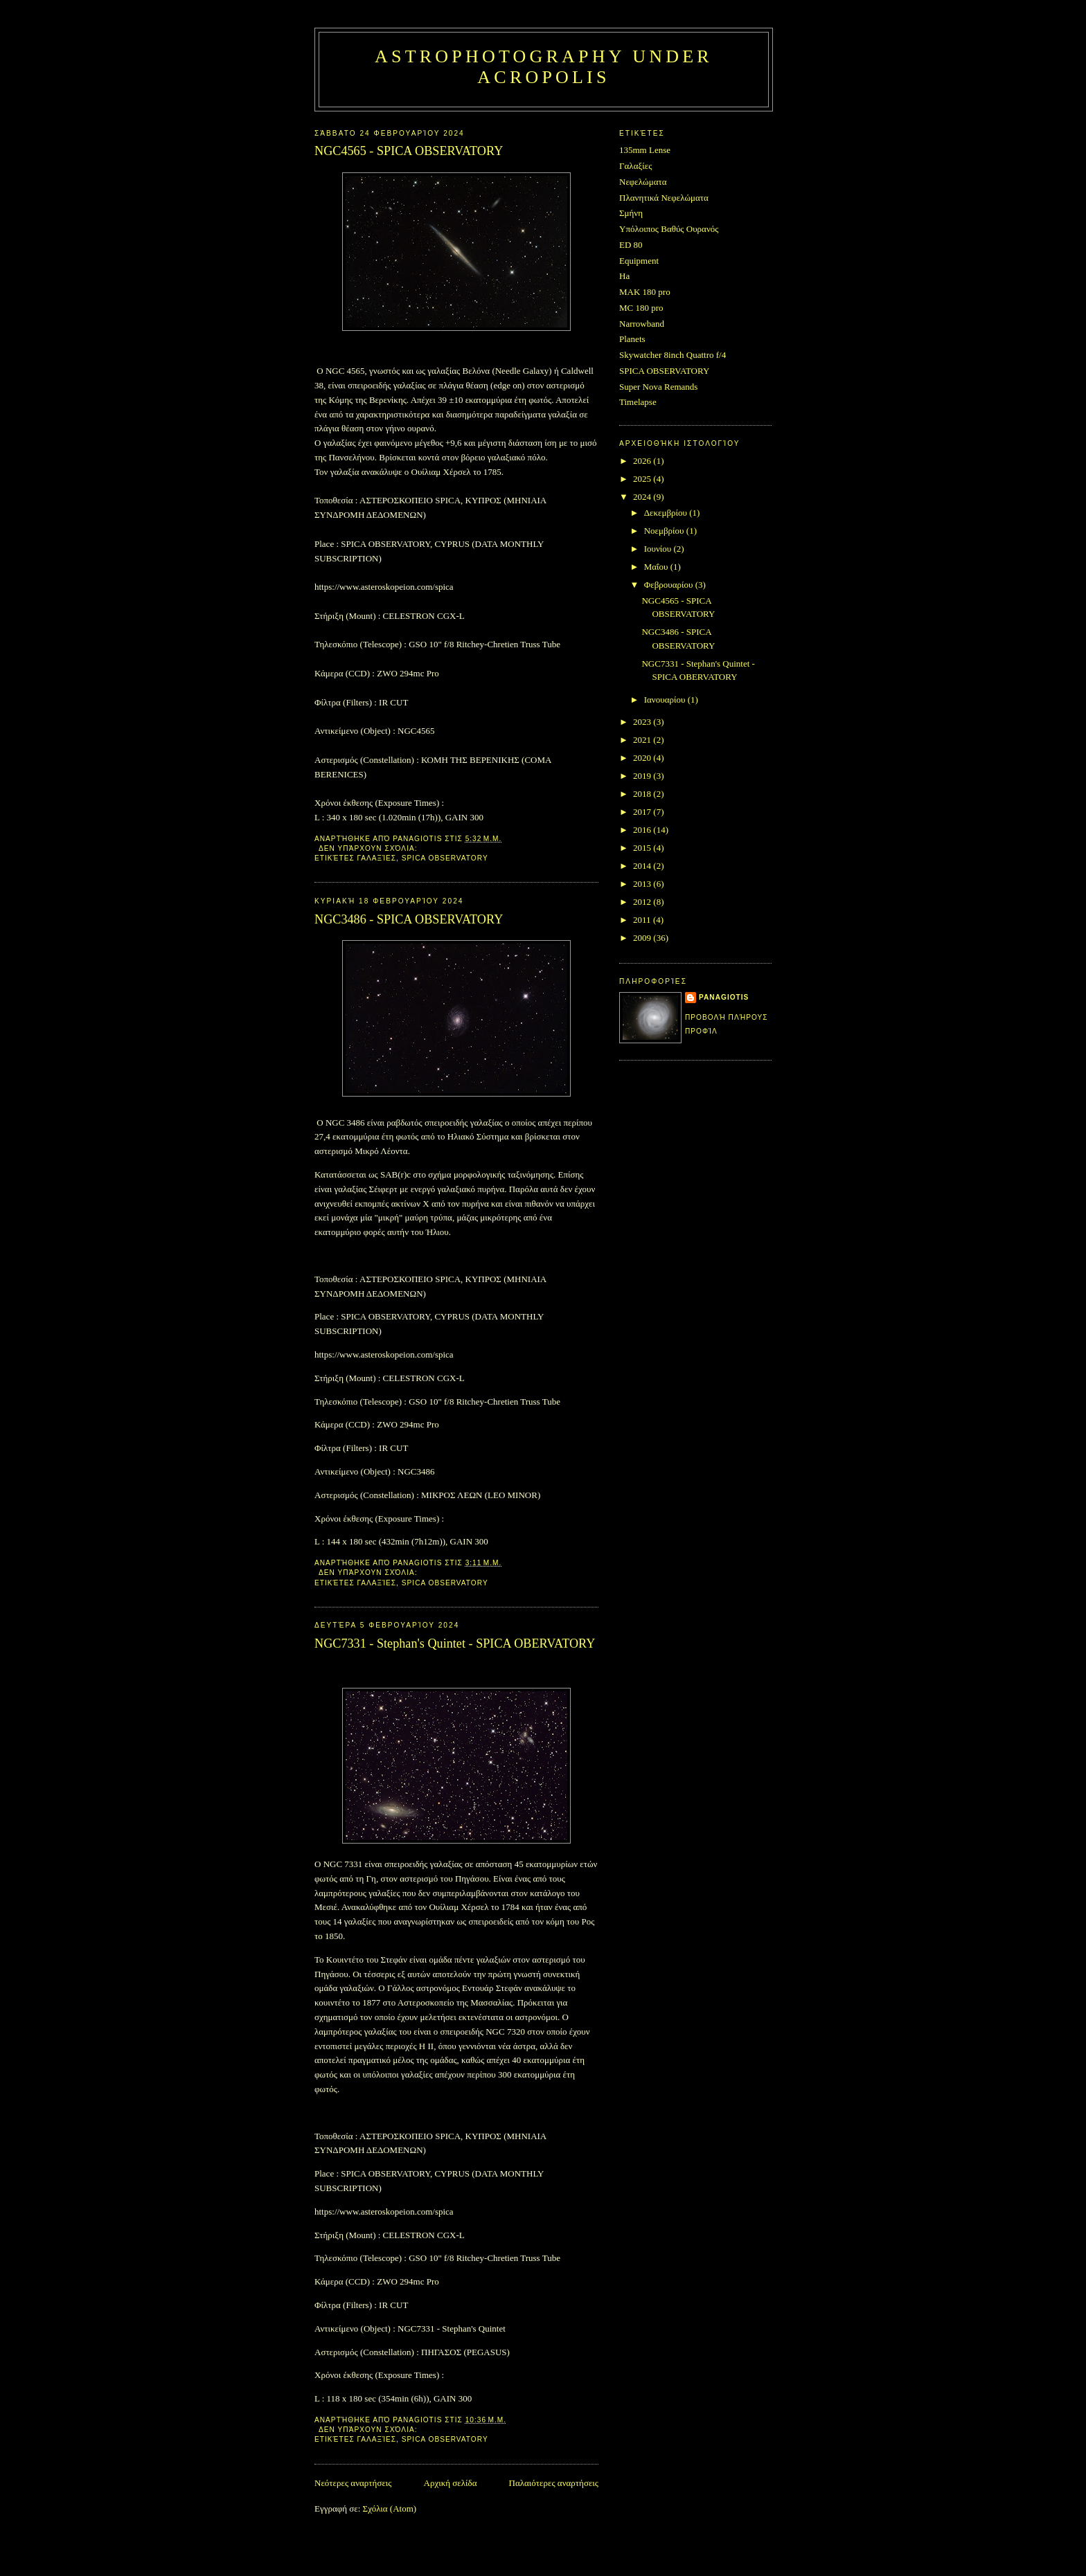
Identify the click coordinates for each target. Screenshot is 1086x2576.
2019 (643, 776)
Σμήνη (631, 213)
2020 (643, 758)
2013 (643, 884)
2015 (643, 848)
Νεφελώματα (643, 182)
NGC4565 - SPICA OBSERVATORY (408, 151)
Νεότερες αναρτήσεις (353, 2483)
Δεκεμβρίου (667, 512)
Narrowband (641, 323)
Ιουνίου (659, 548)
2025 (643, 479)
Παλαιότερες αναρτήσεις (553, 2483)
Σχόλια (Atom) (390, 2508)
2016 (643, 830)
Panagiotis (724, 997)
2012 (643, 902)
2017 (643, 812)
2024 (643, 497)
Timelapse (638, 402)
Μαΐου (657, 566)
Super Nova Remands (658, 386)
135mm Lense (644, 150)
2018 (643, 794)
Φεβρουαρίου (669, 584)
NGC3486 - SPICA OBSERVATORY (408, 919)
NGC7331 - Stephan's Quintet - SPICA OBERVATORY (454, 1643)
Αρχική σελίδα (450, 2483)
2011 (643, 920)
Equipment (639, 260)
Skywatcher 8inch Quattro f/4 (672, 355)
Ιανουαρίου (666, 699)
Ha (624, 276)
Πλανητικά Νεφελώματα (664, 197)
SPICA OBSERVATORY (445, 858)
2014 (643, 866)
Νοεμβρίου (665, 530)
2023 (643, 722)
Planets (632, 339)
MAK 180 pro (644, 292)
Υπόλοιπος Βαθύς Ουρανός (668, 229)
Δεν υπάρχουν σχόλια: (369, 848)
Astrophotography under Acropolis (544, 66)
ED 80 (631, 245)
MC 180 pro (641, 308)
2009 (643, 938)
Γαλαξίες (377, 858)
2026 (643, 461)
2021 (643, 740)
